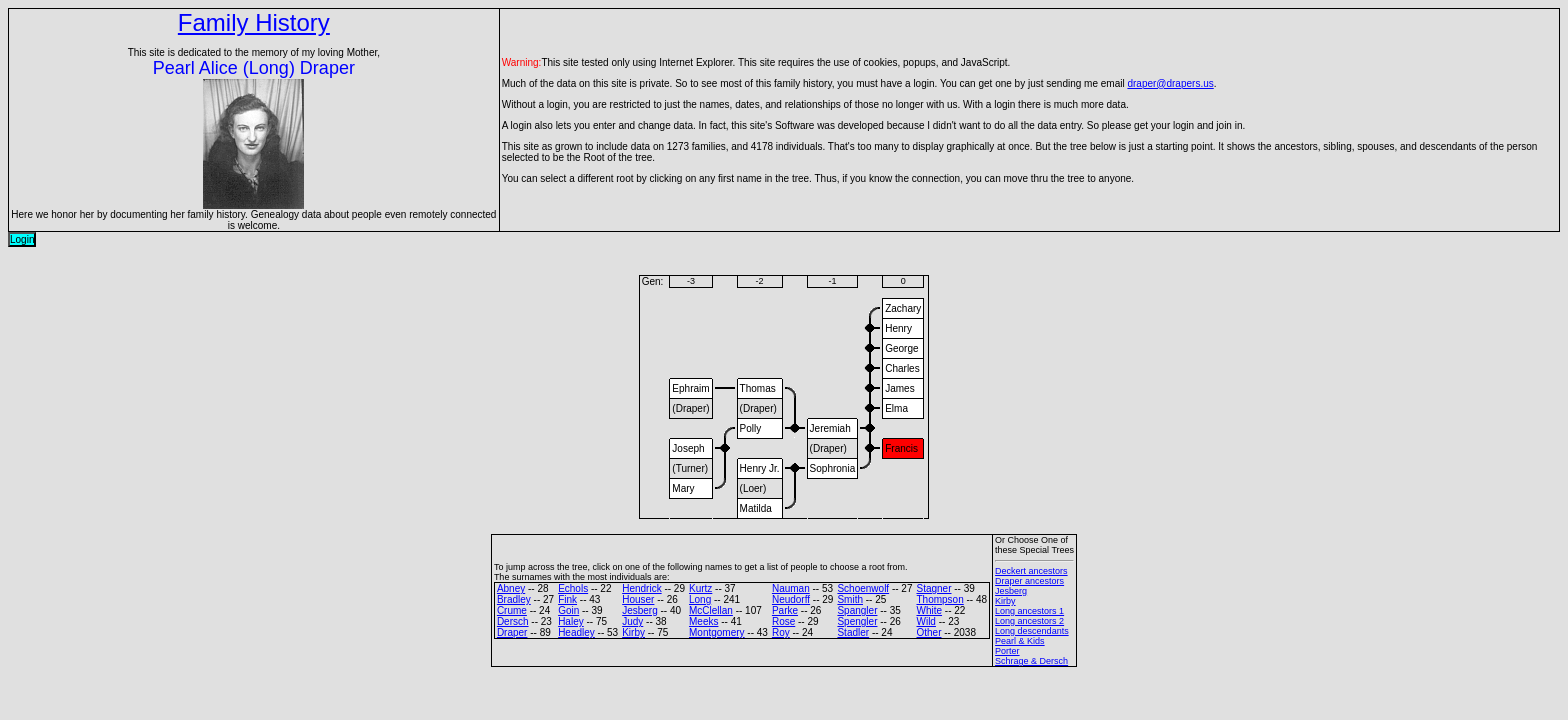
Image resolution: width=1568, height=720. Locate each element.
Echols (573, 588)
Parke (785, 610)
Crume (512, 610)
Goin (568, 610)
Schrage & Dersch (1031, 661)
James (899, 388)
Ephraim (690, 388)
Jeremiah (830, 428)
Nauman (791, 588)
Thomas (758, 388)
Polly (751, 428)
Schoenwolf (863, 588)
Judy (632, 621)
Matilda (756, 508)
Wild (925, 621)
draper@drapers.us (1170, 83)
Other (928, 632)
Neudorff (791, 599)
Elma (896, 408)
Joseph (688, 448)
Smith (850, 599)
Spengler (857, 621)
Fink (567, 599)
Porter (1007, 651)
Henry (898, 328)
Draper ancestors (1029, 581)
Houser (638, 599)
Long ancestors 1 (1029, 611)
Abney (511, 588)
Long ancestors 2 (1029, 621)
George (901, 348)
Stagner (933, 588)
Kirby (633, 632)
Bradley (514, 599)
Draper (512, 632)
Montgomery (717, 632)
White (929, 610)
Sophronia (833, 468)
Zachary (903, 308)
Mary (683, 488)
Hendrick (641, 588)
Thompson (939, 599)
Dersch (513, 621)
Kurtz (700, 588)
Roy (781, 632)
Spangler (857, 610)
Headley (576, 632)
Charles (902, 368)
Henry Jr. (760, 468)
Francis (901, 448)
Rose (783, 621)
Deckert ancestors (1031, 571)
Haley (571, 621)
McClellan (711, 610)
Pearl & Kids (1020, 641)
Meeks (703, 621)
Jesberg (640, 610)
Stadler (853, 632)
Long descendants (1032, 631)
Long (700, 599)
